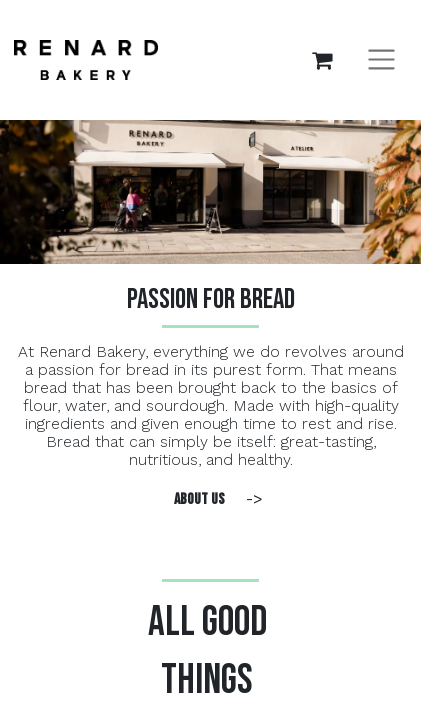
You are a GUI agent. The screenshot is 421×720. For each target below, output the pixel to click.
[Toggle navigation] (381, 60)
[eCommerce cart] (322, 60)
